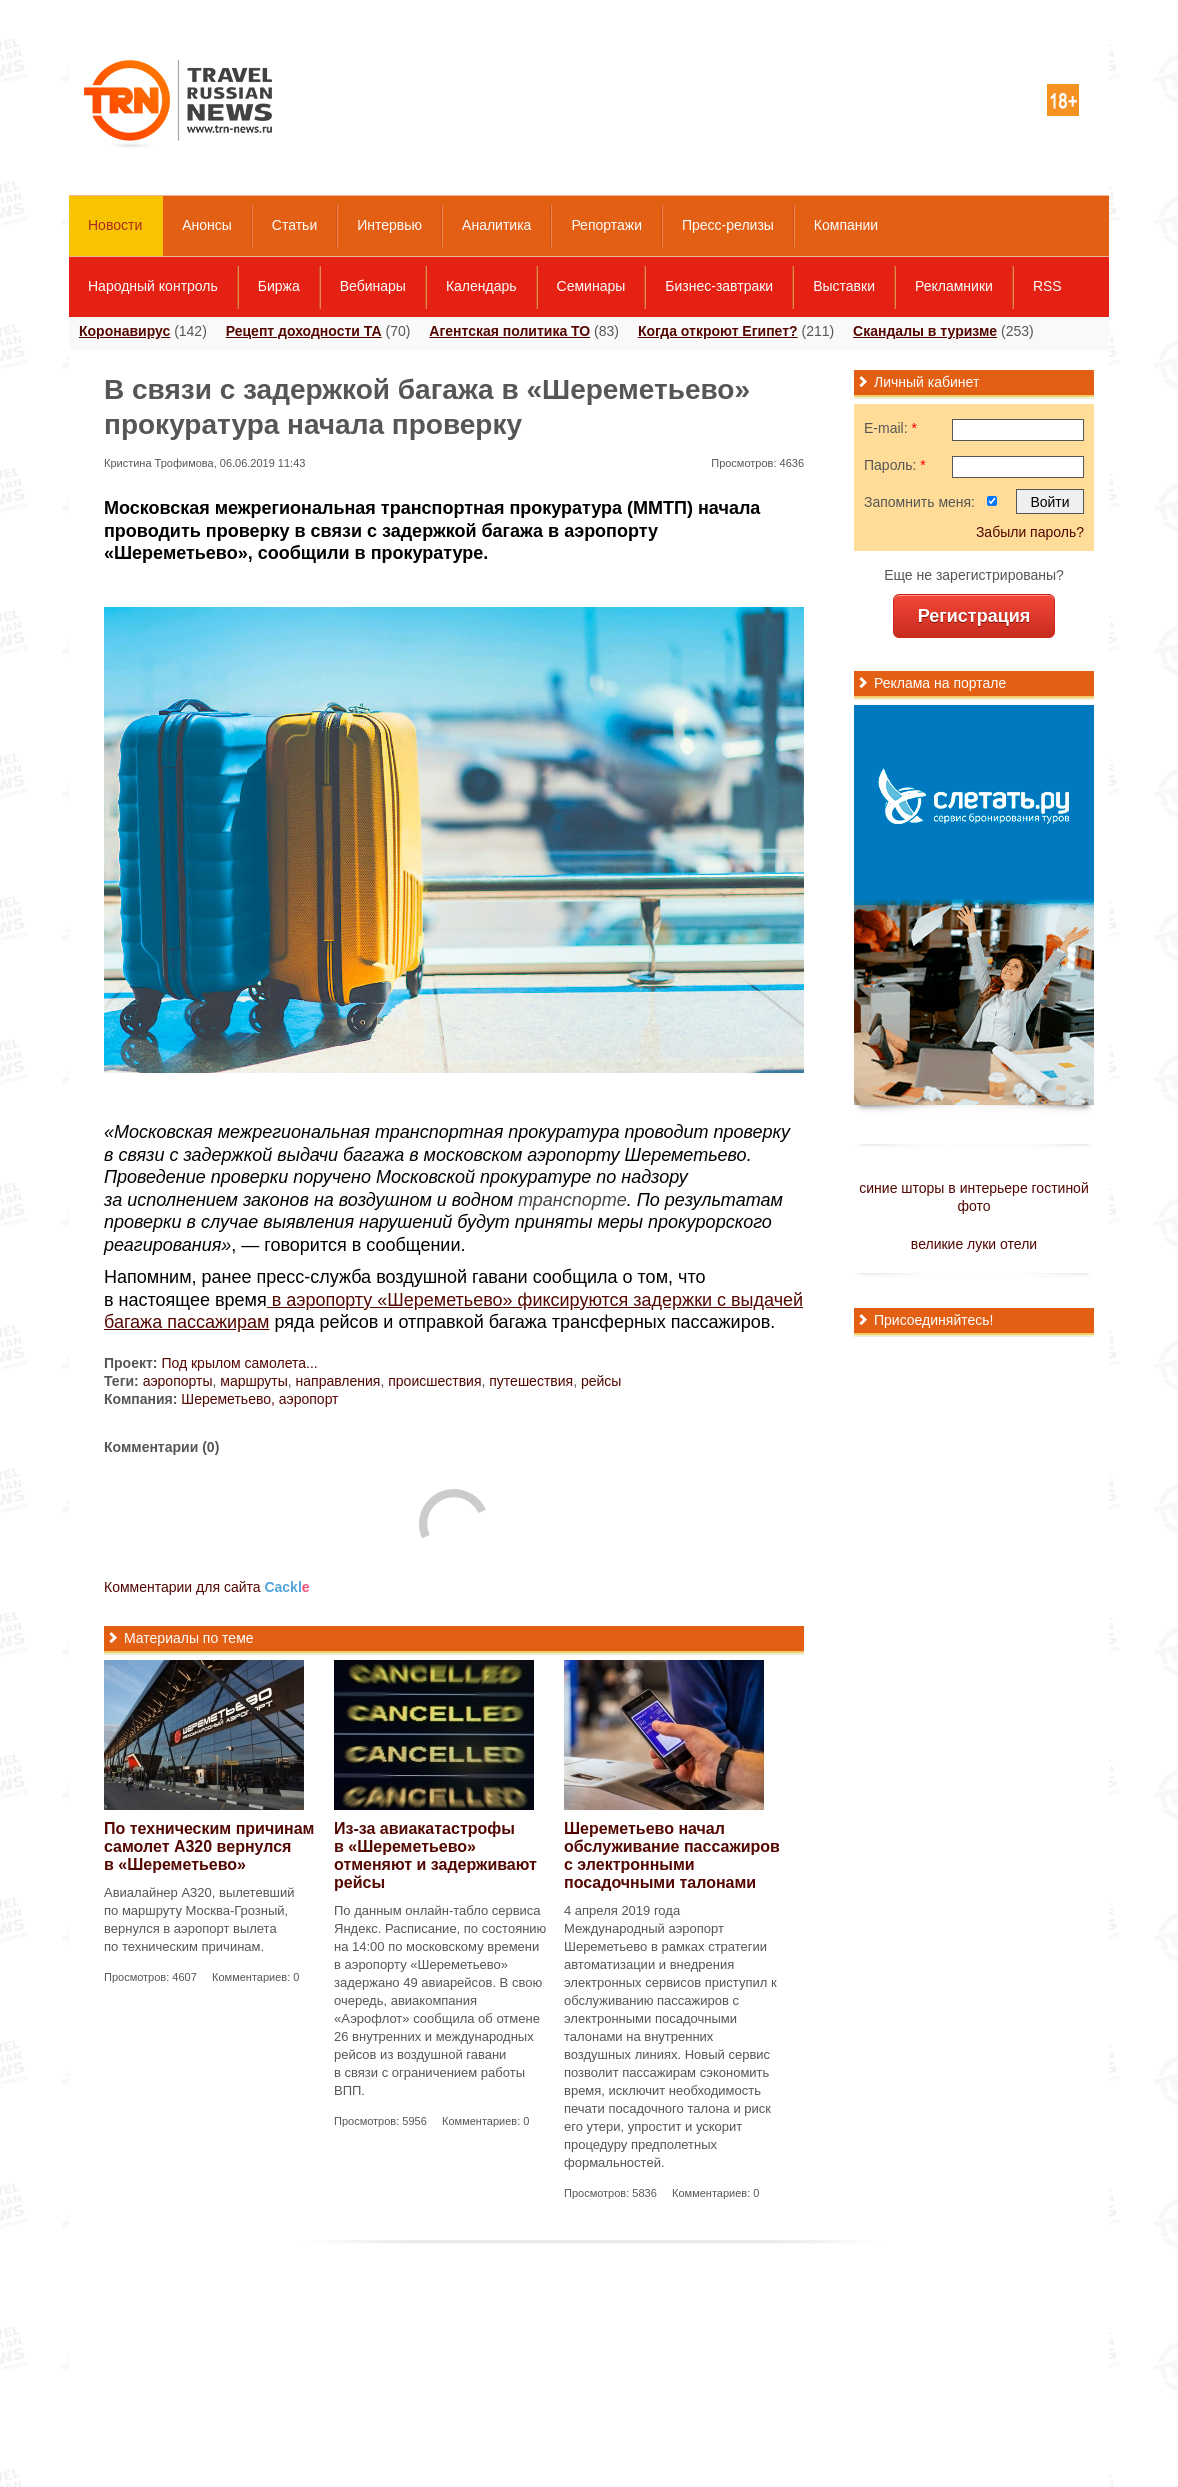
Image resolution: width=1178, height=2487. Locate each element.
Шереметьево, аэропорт (259, 1399)
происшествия (434, 1381)
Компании (846, 225)
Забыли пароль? (1030, 532)
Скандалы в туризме (925, 331)
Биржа (279, 286)
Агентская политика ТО (509, 331)
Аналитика (496, 225)
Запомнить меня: (919, 502)
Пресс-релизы (728, 225)
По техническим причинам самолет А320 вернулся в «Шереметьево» (209, 1846)
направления (338, 1381)
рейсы (601, 1381)
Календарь (481, 286)
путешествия (531, 1381)
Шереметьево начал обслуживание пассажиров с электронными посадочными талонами (672, 1855)
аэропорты (178, 1381)
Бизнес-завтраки (719, 286)
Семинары (591, 286)
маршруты (254, 1381)
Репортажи (606, 225)
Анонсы (207, 225)
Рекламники (954, 286)
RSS (1047, 286)
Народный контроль (153, 286)
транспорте (572, 1200)
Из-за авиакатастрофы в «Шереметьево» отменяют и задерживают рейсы (435, 1855)
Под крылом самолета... (239, 1363)
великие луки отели (974, 1244)
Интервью (389, 225)
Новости (115, 225)
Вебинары (373, 286)
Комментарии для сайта (207, 1587)
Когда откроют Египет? (718, 331)
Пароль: (895, 465)
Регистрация (974, 616)
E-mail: (890, 428)
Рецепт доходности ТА (304, 331)
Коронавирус (124, 331)
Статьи (294, 225)
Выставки (844, 286)
